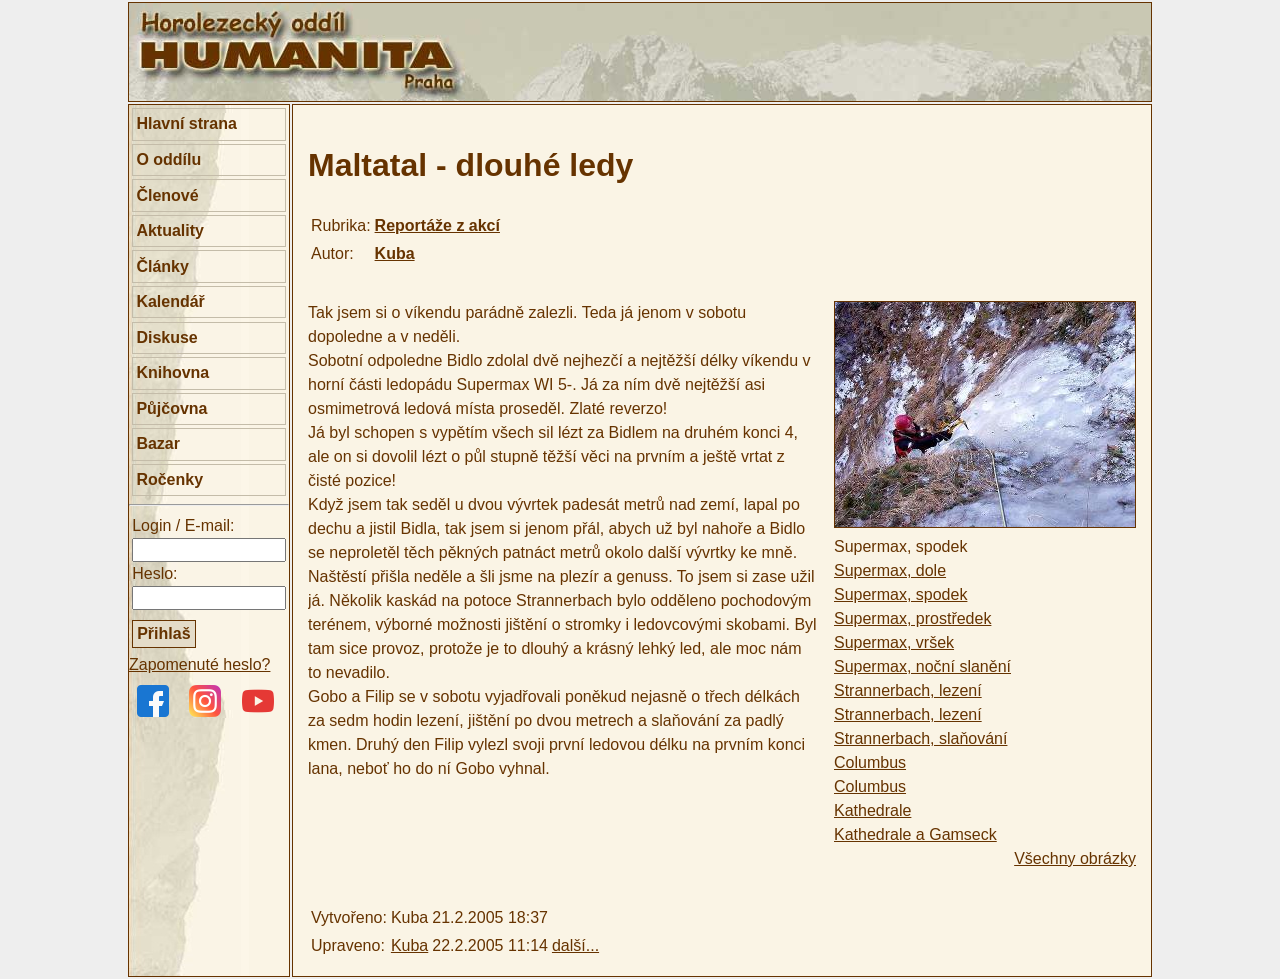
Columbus (870, 762)
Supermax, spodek (900, 594)
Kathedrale (872, 810)
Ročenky (169, 479)
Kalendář (170, 301)
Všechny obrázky (1075, 858)
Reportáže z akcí (437, 225)
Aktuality (170, 230)
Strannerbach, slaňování (920, 738)
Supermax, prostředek (912, 618)
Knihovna (172, 372)
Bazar (158, 443)
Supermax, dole (890, 570)
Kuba (395, 253)
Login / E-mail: (183, 525)
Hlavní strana (186, 123)
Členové (167, 195)
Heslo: (154, 573)
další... (575, 945)
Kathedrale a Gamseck (915, 834)
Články (162, 266)
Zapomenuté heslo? (199, 664)
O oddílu (168, 159)
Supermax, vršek (894, 642)
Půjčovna (171, 408)
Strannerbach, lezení (908, 690)
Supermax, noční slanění (922, 666)
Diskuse (166, 337)
